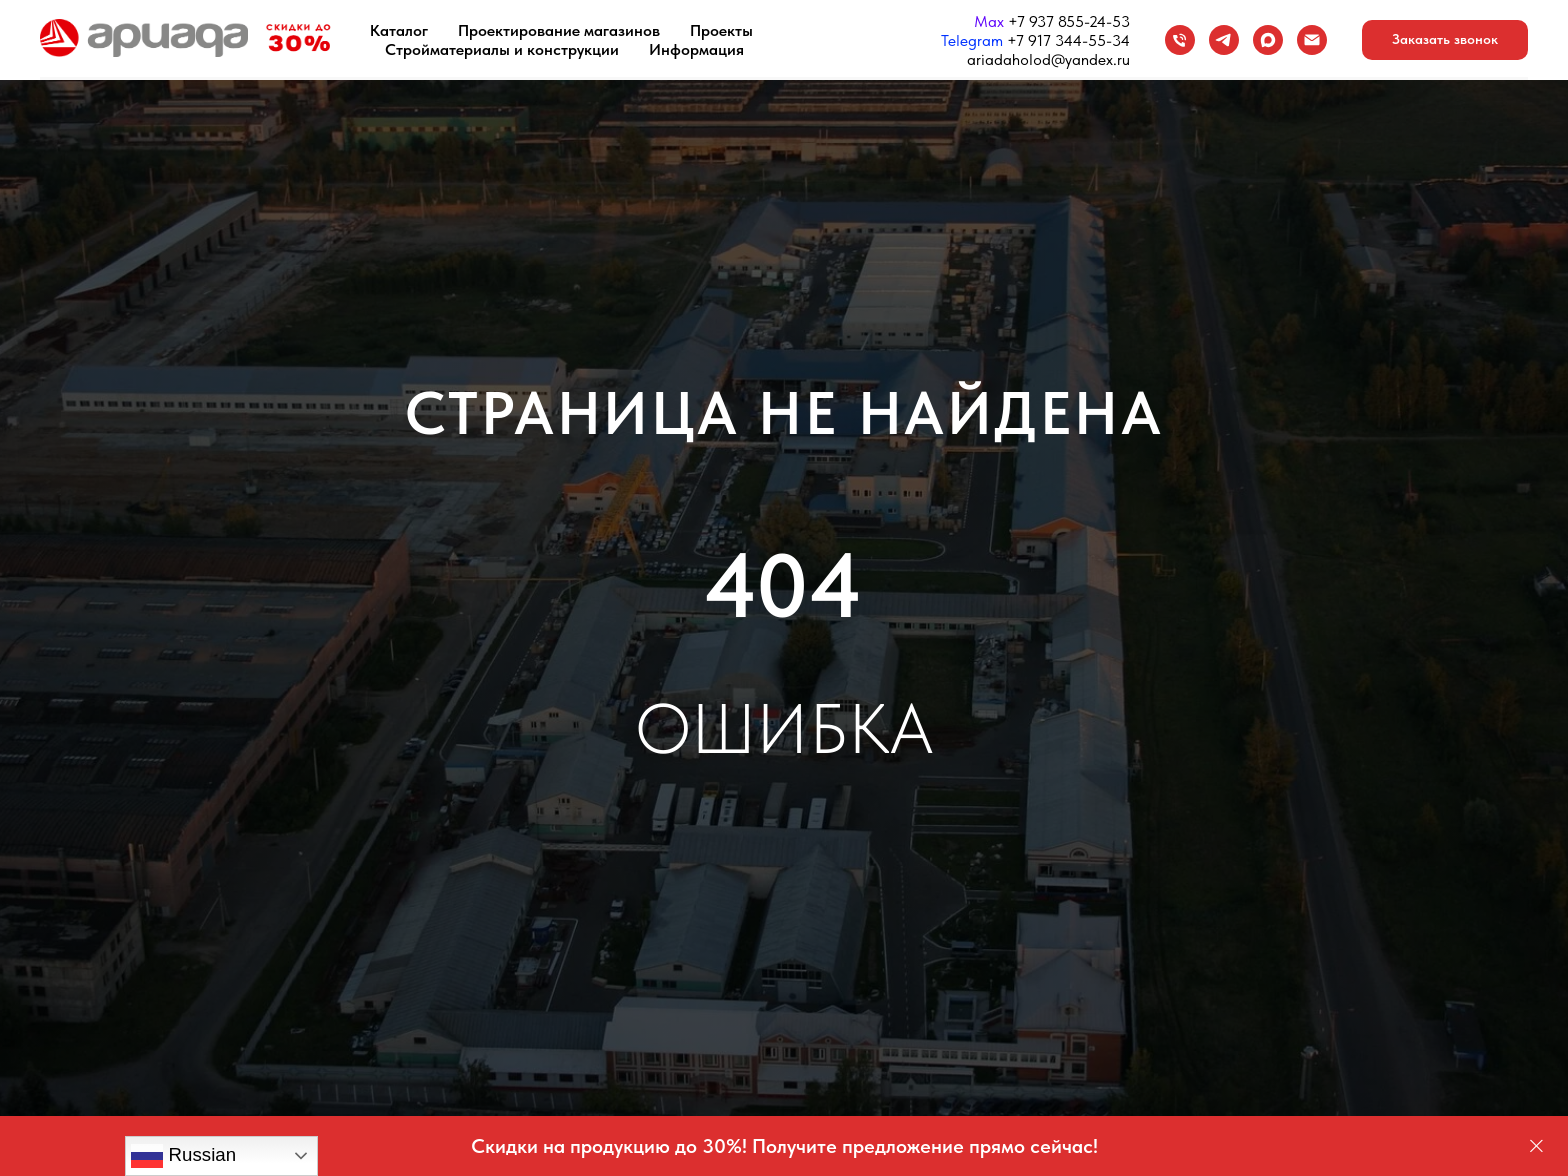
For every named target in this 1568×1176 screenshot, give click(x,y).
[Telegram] (1224, 40)
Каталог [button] (399, 30)
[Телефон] (1180, 40)
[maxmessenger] (1268, 40)
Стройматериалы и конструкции (502, 49)
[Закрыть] (1536, 1146)
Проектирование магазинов (559, 30)
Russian (183, 1156)
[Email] (1312, 40)
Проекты (721, 30)
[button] (1445, 40)
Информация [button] (696, 49)
